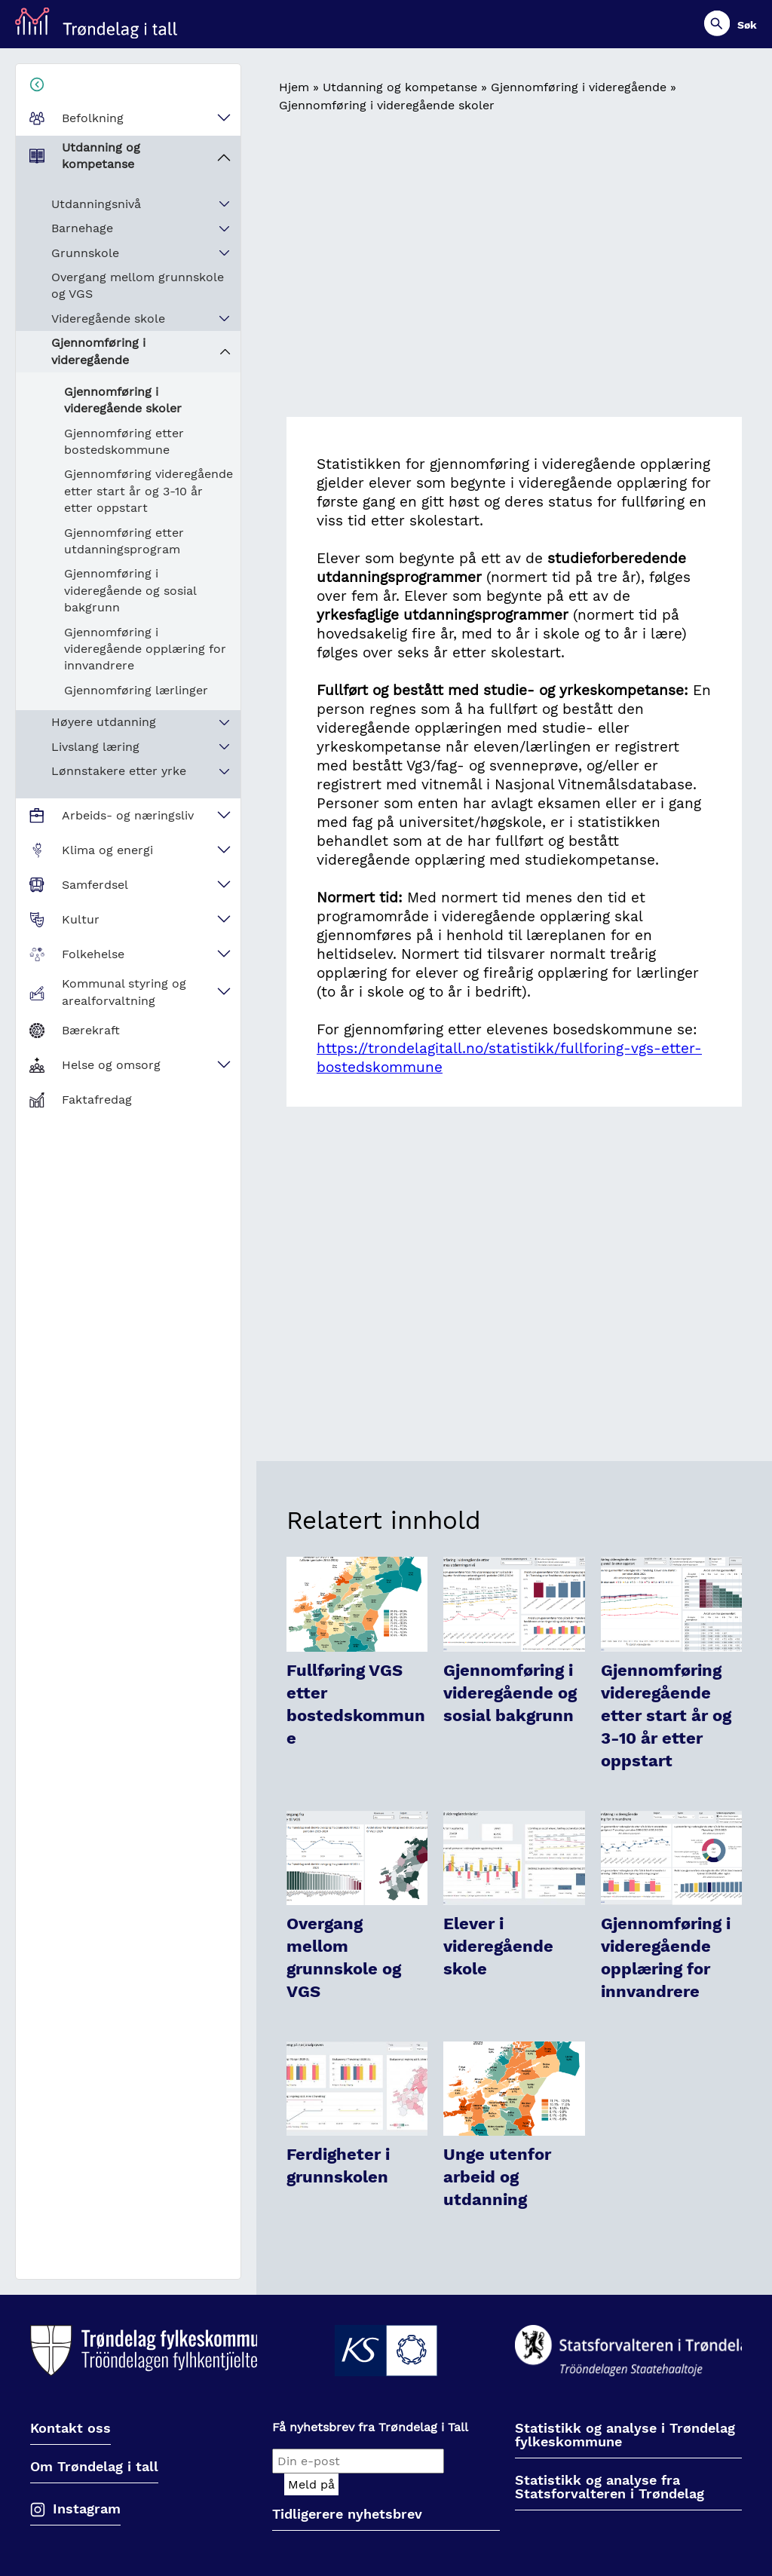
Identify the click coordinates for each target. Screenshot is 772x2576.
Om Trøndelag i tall (94, 2467)
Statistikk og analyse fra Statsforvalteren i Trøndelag (609, 2487)
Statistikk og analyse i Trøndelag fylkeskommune (625, 2435)
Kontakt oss (70, 2428)
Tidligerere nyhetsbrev (347, 2514)
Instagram (87, 2508)
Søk (747, 25)
